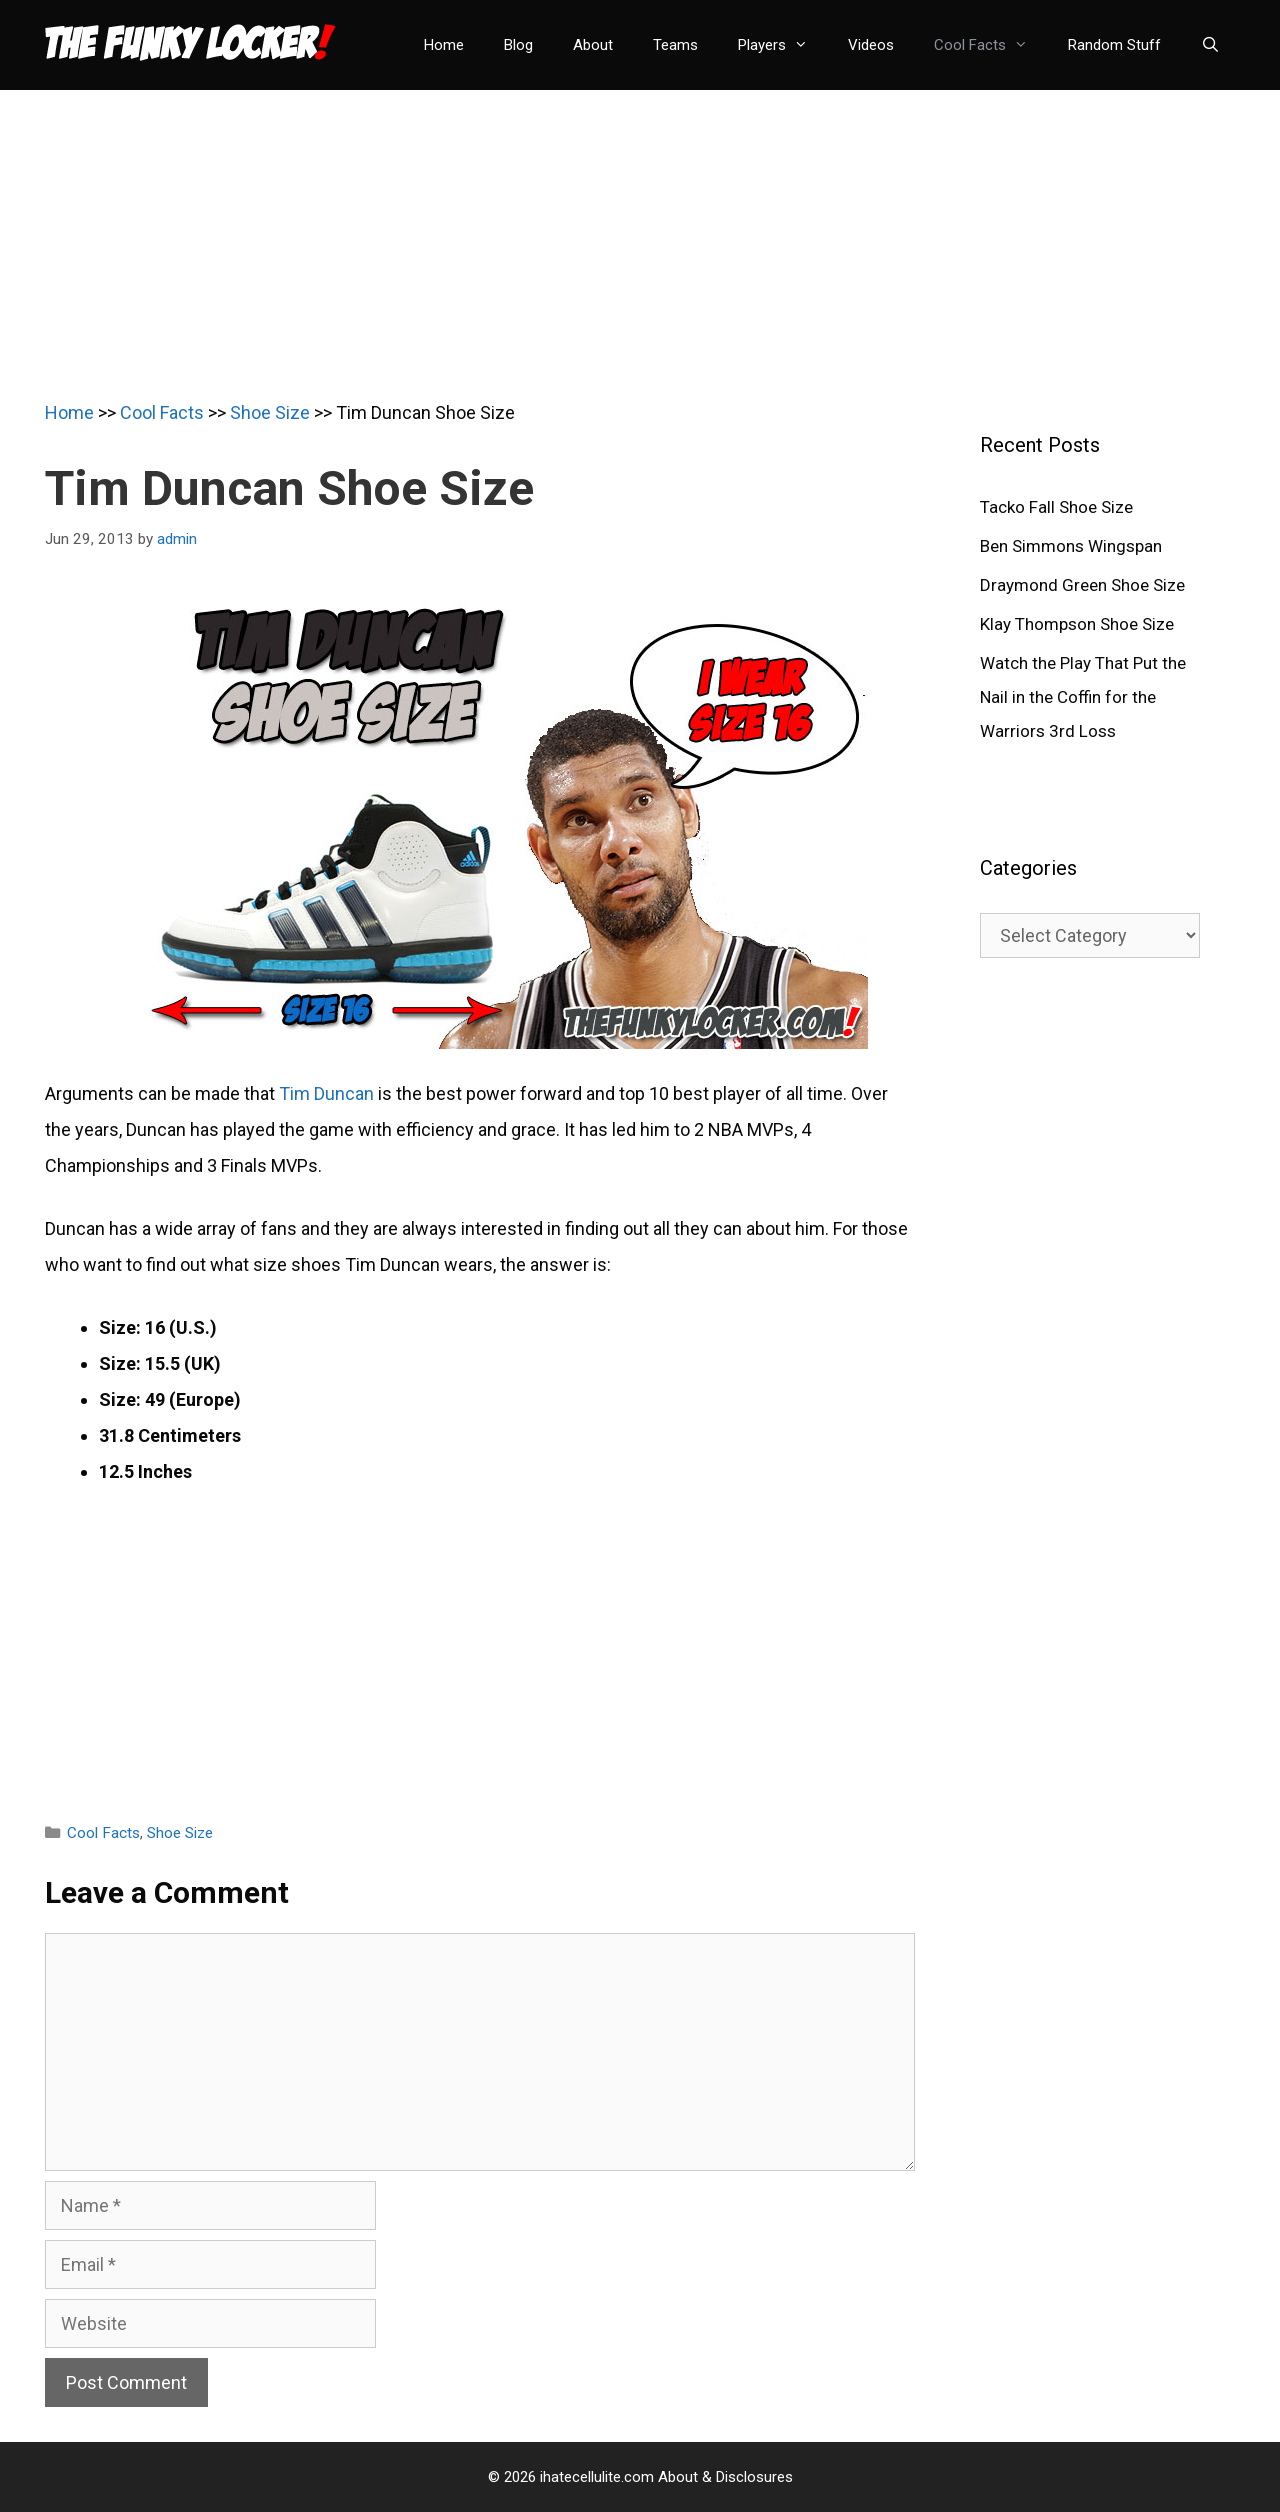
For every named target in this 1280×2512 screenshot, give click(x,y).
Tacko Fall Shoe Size (1056, 507)
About (593, 45)
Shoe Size (270, 412)
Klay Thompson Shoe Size (1077, 624)
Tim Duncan (326, 1093)
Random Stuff (1114, 45)
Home (444, 45)
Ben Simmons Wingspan (1071, 546)
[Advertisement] (640, 230)
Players (783, 45)
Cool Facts (991, 45)
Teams (675, 45)
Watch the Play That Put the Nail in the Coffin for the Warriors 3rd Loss (1083, 697)
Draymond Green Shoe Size (1082, 585)
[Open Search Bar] (1210, 45)
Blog (518, 45)
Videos (871, 45)
